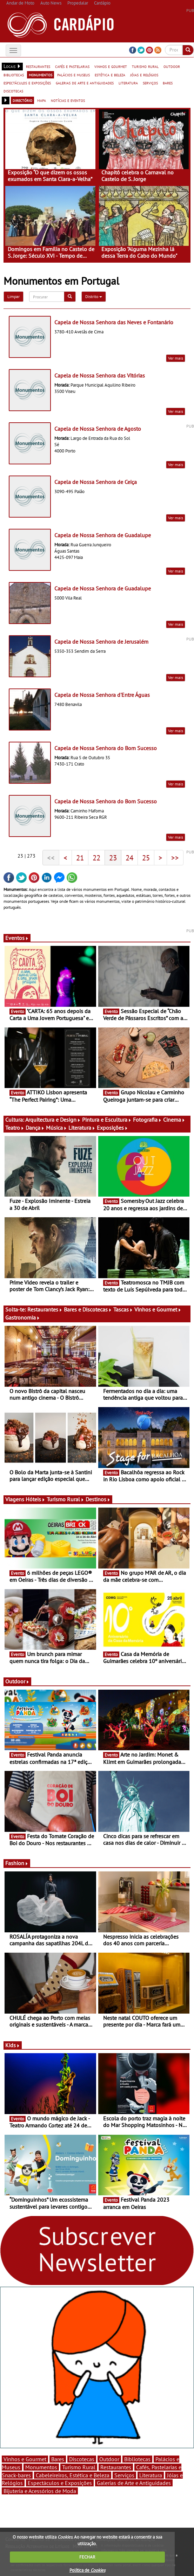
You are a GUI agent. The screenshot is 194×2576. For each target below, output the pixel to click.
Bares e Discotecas (88, 1309)
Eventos (17, 937)
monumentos (40, 74)
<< (51, 858)
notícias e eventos (68, 100)
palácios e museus (73, 74)
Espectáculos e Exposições (60, 2482)
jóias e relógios (144, 74)
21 (80, 858)
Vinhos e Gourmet (157, 1309)
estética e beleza (110, 74)
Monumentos (41, 2467)
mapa (41, 100)
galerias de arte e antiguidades (85, 82)
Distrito (93, 296)
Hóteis (35, 1499)
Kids (12, 2045)
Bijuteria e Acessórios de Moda (40, 2490)
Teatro (14, 1127)
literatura (128, 82)
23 (113, 858)
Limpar (13, 296)
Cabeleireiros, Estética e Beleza (72, 2475)
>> (175, 858)
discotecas (13, 91)
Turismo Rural (65, 1499)
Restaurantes (44, 1309)
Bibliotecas (137, 2459)
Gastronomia (22, 1317)
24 (129, 858)
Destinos (98, 1499)
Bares (57, 2459)
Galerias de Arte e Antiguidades (134, 2482)
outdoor (171, 66)
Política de (87, 2570)
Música (56, 1127)
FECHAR (87, 2557)
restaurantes (38, 66)
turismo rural (145, 66)
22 (96, 858)
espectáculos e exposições (27, 82)
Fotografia (147, 1119)
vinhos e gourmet (110, 66)
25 (146, 858)
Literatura (81, 1127)
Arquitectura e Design (53, 1119)
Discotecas (81, 2459)
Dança (35, 1127)
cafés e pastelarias (72, 66)
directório (22, 100)
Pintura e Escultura (107, 1119)
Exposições (112, 1127)
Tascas (123, 1309)
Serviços (124, 2475)
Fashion (16, 1863)
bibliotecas (14, 74)
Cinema (174, 1119)
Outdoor (17, 1681)
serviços (150, 82)
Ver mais (175, 358)
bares (168, 82)
